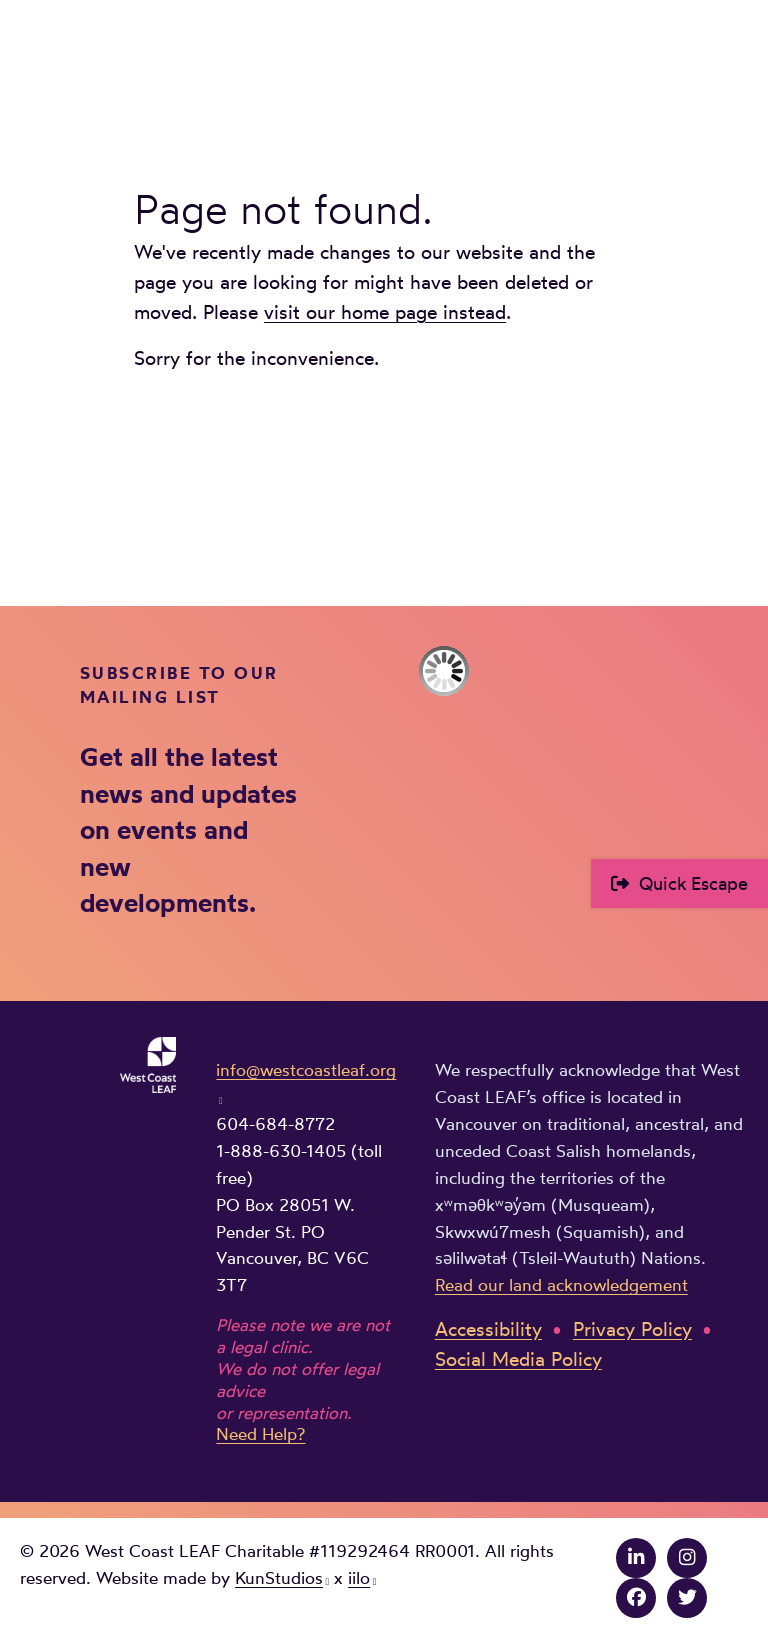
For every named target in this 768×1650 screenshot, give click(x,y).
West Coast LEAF (170, 61)
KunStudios (279, 1578)
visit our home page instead (385, 312)
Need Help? (260, 1434)
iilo (359, 1578)
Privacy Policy (632, 1329)
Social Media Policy (518, 1359)
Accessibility (488, 1329)
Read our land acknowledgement (561, 1285)
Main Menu (734, 57)
